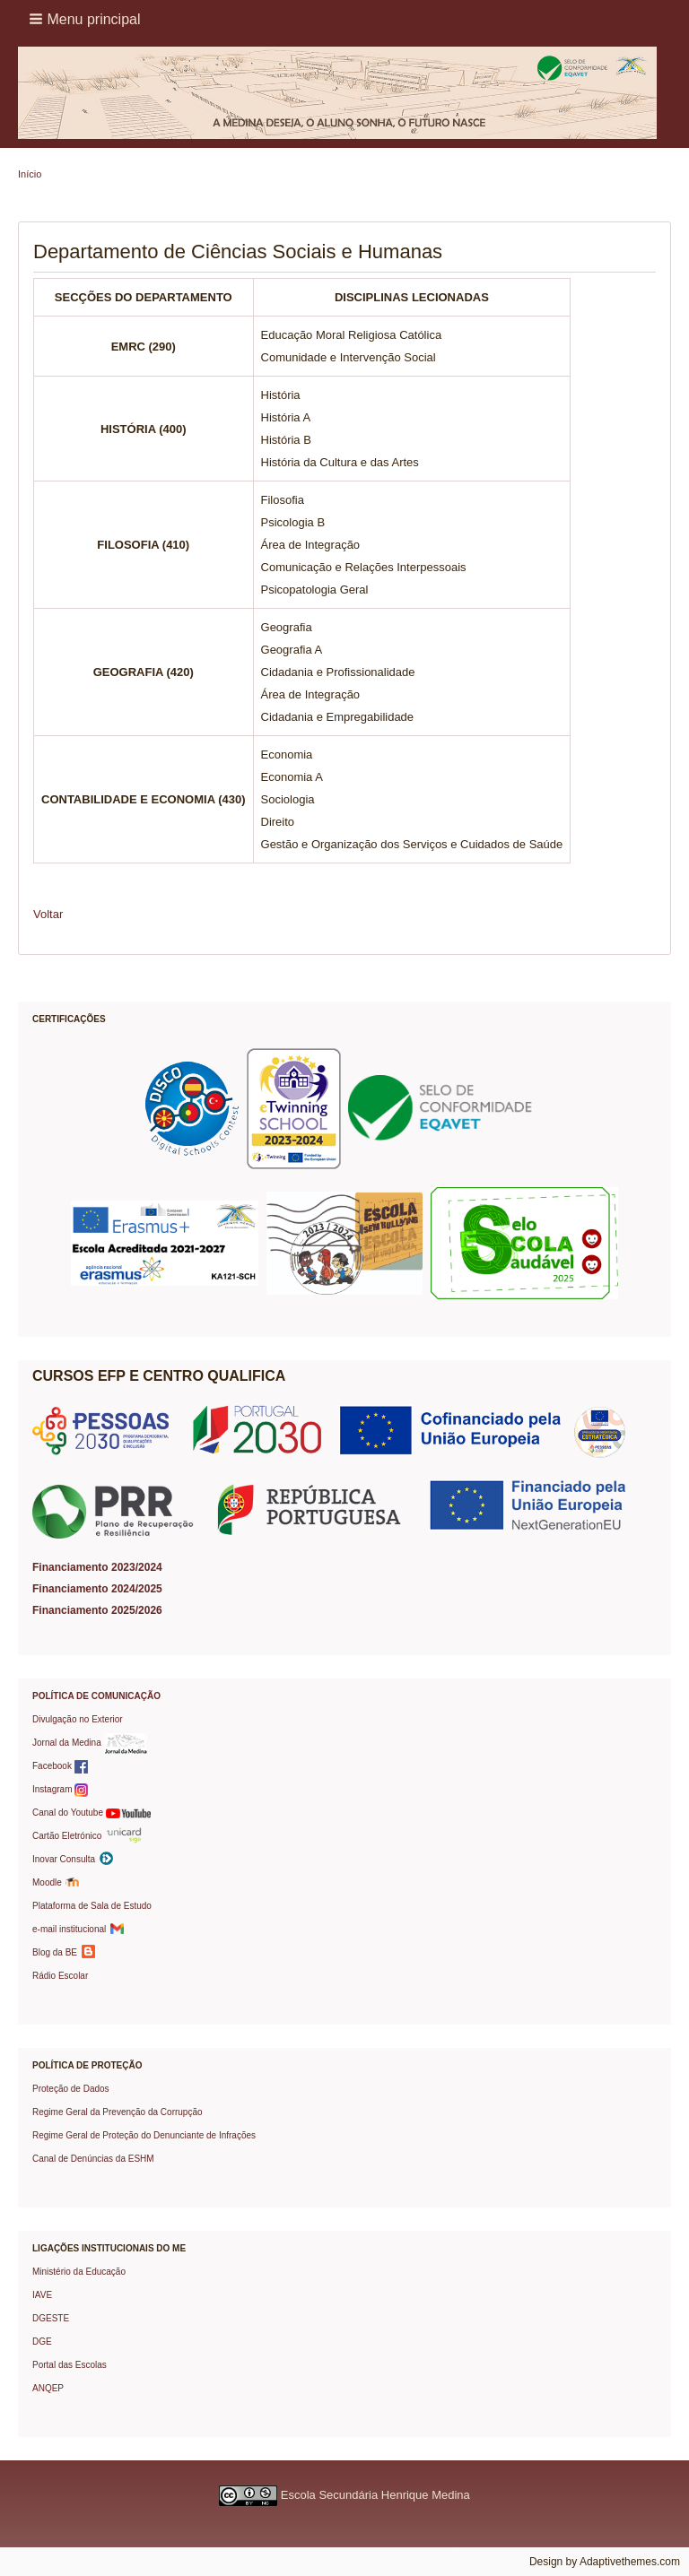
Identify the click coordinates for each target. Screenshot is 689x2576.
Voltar (48, 914)
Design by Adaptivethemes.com (604, 2561)
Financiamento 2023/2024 (97, 1567)
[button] (86, 18)
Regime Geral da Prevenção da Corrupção (117, 2112)
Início (29, 174)
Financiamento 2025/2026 (97, 1610)
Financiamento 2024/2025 (97, 1589)
